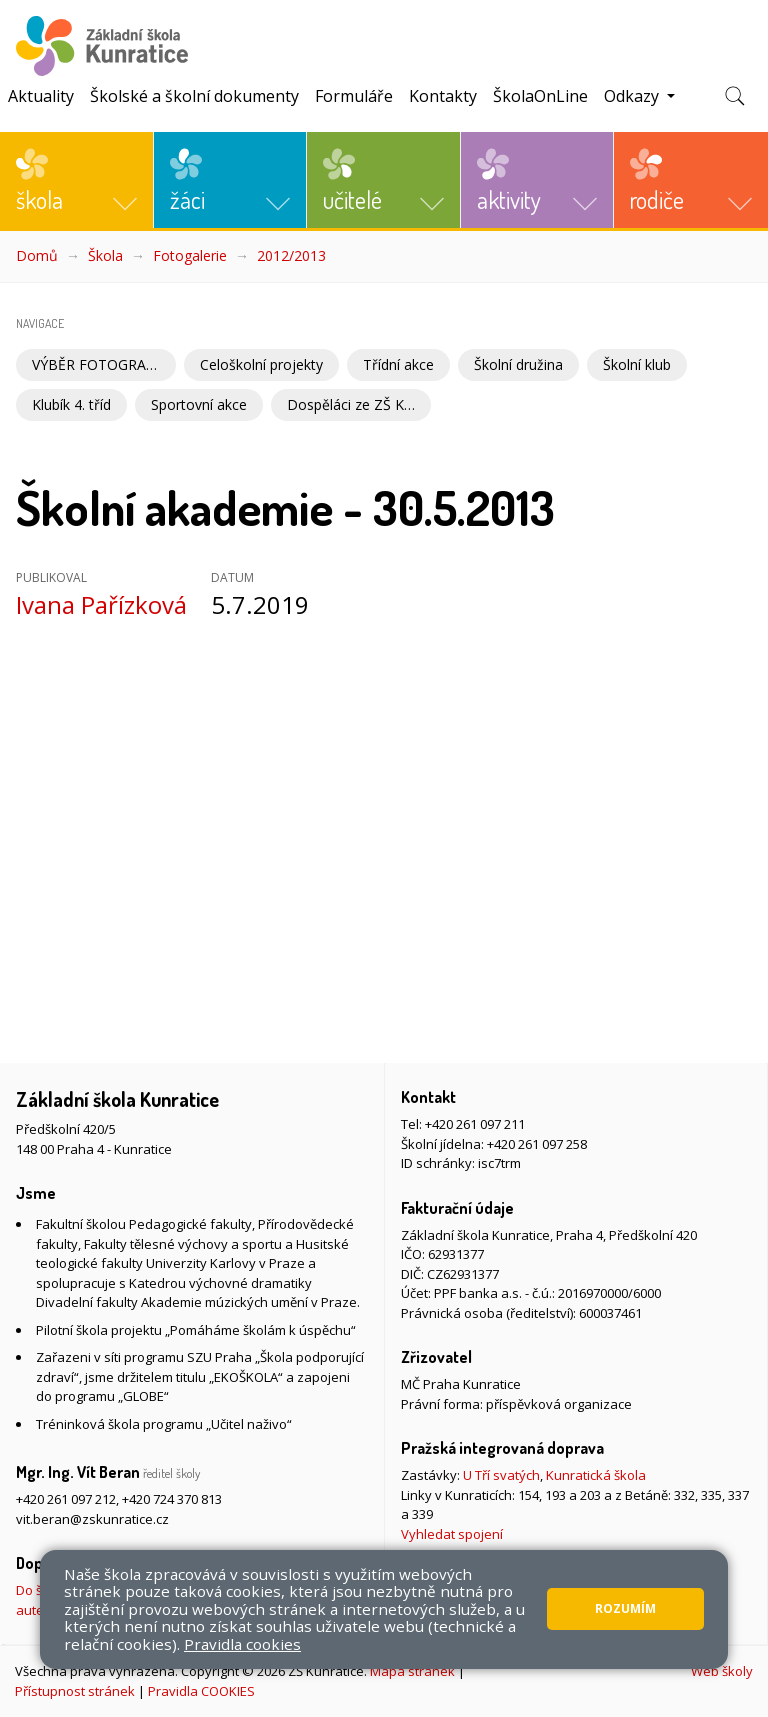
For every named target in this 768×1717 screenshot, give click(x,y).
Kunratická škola (596, 1475)
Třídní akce (398, 364)
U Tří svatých (501, 1475)
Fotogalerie (190, 255)
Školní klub (637, 364)
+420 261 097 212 (66, 1499)
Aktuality (41, 96)
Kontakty (443, 96)
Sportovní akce (199, 404)
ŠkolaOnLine (540, 96)
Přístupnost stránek (75, 1691)
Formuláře (354, 96)
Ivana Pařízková (101, 604)
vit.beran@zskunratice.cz (92, 1519)
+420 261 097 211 (475, 1124)
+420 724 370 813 (172, 1499)
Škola (105, 255)
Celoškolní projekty (261, 364)
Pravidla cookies (242, 1644)
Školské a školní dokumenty (194, 96)
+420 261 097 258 (537, 1144)
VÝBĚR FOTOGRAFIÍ (97, 364)
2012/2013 (291, 255)
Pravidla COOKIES (201, 1691)
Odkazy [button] (633, 96)
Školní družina (518, 364)
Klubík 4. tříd (71, 404)
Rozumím (625, 1608)
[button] (76, 180)
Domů (37, 255)
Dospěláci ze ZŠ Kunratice (359, 404)
